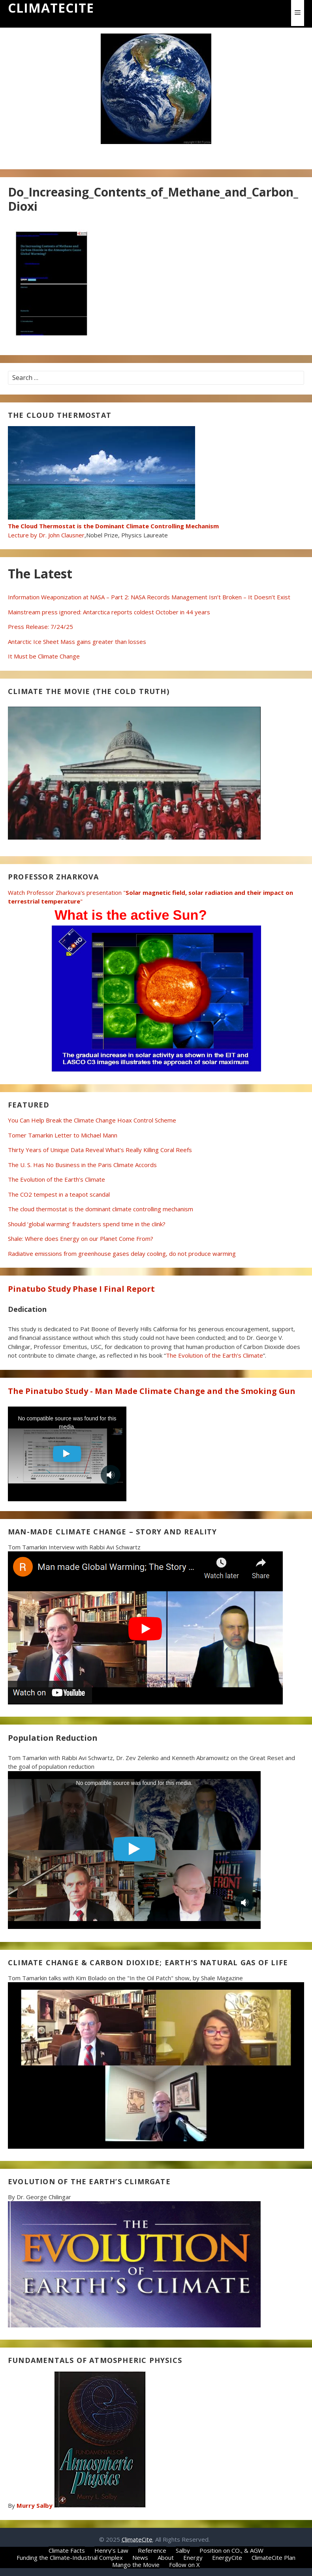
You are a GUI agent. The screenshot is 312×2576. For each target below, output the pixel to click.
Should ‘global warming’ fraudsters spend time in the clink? (86, 1224)
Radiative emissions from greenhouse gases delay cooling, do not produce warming (122, 1253)
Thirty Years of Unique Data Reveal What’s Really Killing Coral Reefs (100, 1150)
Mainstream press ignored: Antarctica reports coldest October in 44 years (109, 612)
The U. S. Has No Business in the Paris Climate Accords (82, 1165)
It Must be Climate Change (44, 656)
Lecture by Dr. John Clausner (113, 526)
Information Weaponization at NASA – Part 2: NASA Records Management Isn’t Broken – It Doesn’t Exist (149, 597)
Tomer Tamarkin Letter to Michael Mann (62, 1135)
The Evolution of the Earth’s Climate (56, 1179)
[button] (297, 13)
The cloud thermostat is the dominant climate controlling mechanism (100, 1209)
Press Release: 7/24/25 (40, 626)
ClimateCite (51, 8)
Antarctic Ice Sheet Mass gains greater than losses (77, 641)
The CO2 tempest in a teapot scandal (59, 1194)
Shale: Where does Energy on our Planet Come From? (80, 1238)
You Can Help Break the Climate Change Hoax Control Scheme (92, 1120)
